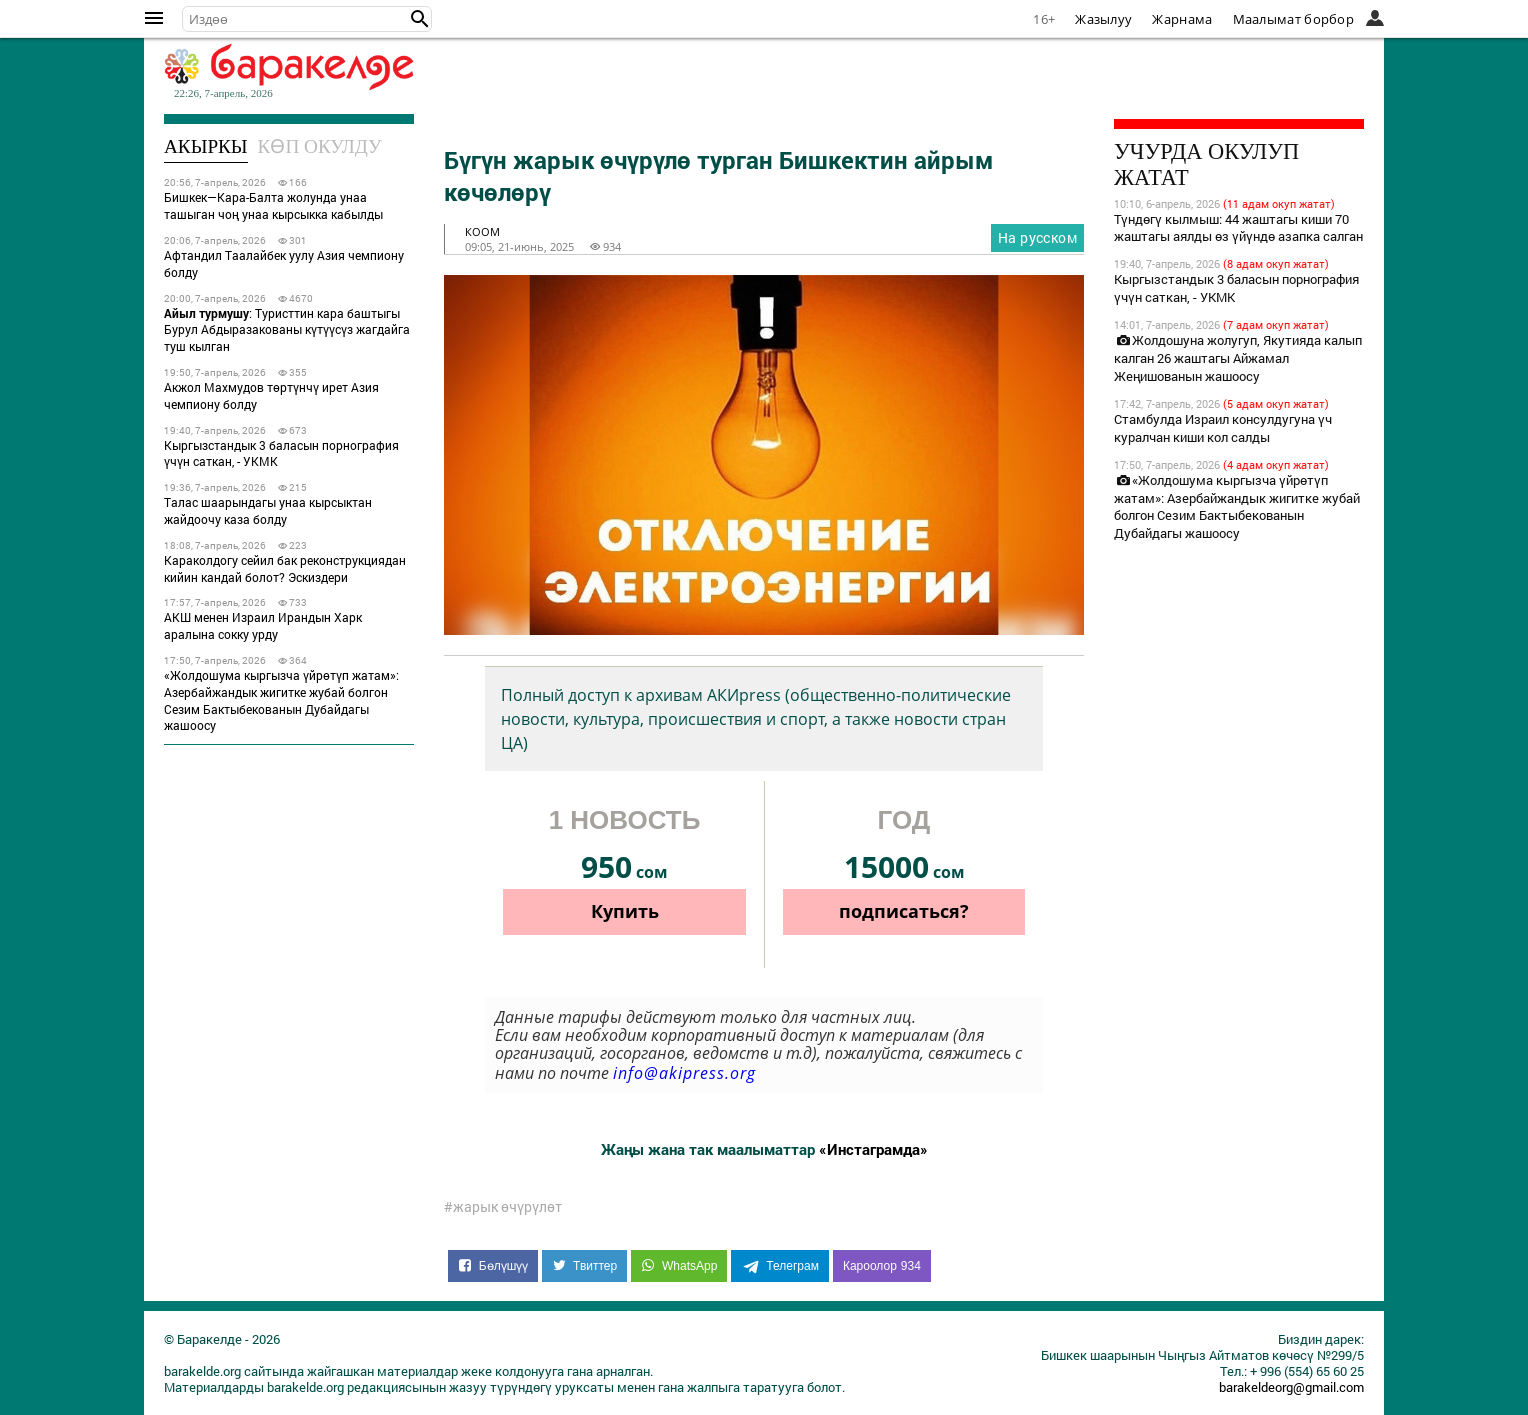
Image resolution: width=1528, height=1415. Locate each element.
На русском (1037, 237)
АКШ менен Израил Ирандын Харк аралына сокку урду (263, 625)
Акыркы (206, 146)
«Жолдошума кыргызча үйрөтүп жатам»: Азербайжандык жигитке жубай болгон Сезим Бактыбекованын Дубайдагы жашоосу (281, 700)
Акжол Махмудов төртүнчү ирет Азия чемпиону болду (271, 395)
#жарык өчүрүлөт (503, 1207)
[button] (420, 19)
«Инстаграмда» (873, 1149)
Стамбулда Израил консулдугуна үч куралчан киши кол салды (1223, 428)
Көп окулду (320, 146)
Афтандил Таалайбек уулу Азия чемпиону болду (284, 263)
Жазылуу (1103, 19)
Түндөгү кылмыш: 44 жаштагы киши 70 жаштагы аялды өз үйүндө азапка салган (1238, 228)
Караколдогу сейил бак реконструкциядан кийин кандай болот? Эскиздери (285, 568)
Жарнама (1182, 19)
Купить (625, 911)
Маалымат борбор (1294, 19)
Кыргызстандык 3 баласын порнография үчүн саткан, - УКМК (281, 453)
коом (482, 231)
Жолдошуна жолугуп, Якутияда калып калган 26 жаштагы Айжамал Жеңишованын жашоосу (1238, 358)
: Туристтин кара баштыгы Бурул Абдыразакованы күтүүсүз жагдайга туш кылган (287, 330)
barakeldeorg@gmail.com (1291, 1387)
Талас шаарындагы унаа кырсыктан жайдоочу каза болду (268, 510)
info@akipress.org (684, 1073)
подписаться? (904, 911)
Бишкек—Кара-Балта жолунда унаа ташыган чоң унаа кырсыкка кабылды (273, 205)
